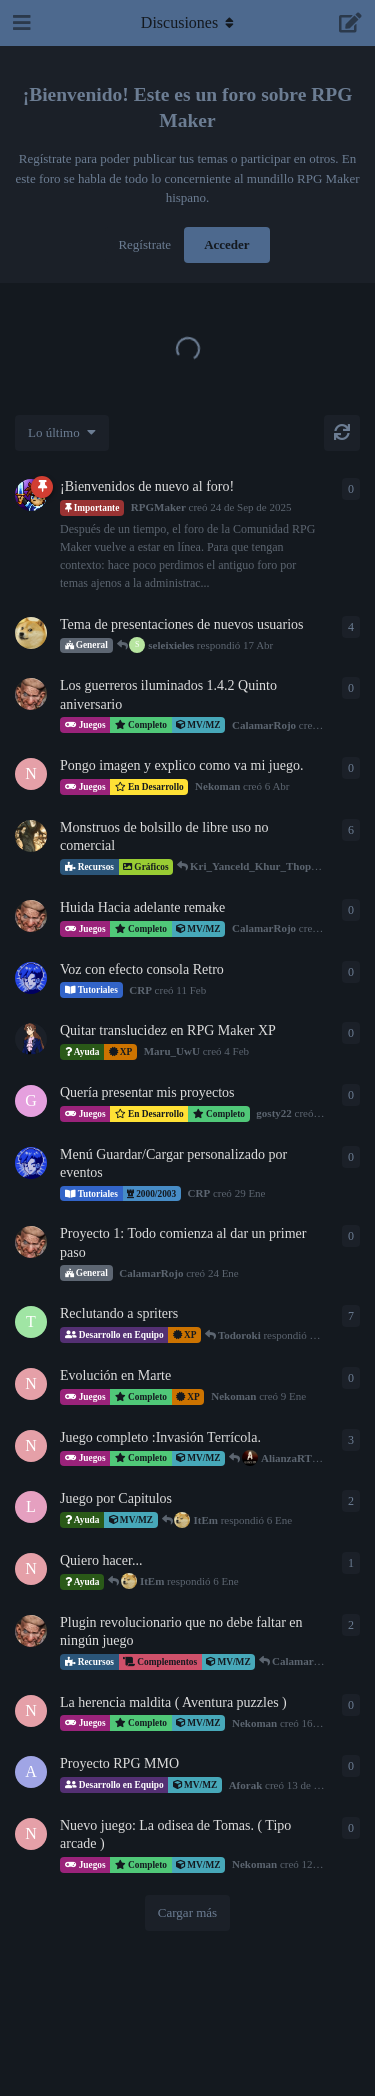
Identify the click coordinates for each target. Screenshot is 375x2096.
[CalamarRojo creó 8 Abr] (31, 694)
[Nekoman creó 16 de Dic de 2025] (31, 1711)
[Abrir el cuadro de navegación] (20, 23)
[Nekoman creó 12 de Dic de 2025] (31, 1446)
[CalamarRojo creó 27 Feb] (31, 916)
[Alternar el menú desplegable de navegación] (188, 23)
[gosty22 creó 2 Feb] (31, 1101)
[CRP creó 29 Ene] (31, 1163)
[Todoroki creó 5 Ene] (31, 1322)
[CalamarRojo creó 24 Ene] (31, 1242)
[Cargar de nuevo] (342, 433)
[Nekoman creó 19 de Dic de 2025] (31, 1569)
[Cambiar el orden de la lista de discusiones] (62, 433)
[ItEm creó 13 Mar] (31, 633)
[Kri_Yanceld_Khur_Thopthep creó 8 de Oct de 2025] (31, 836)
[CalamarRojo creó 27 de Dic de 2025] (31, 1631)
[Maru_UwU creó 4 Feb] (31, 1039)
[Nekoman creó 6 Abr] (31, 774)
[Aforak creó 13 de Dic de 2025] (31, 1772)
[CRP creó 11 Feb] (31, 978)
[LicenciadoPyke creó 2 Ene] (31, 1507)
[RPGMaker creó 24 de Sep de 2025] (31, 495)
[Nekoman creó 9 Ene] (31, 1384)
